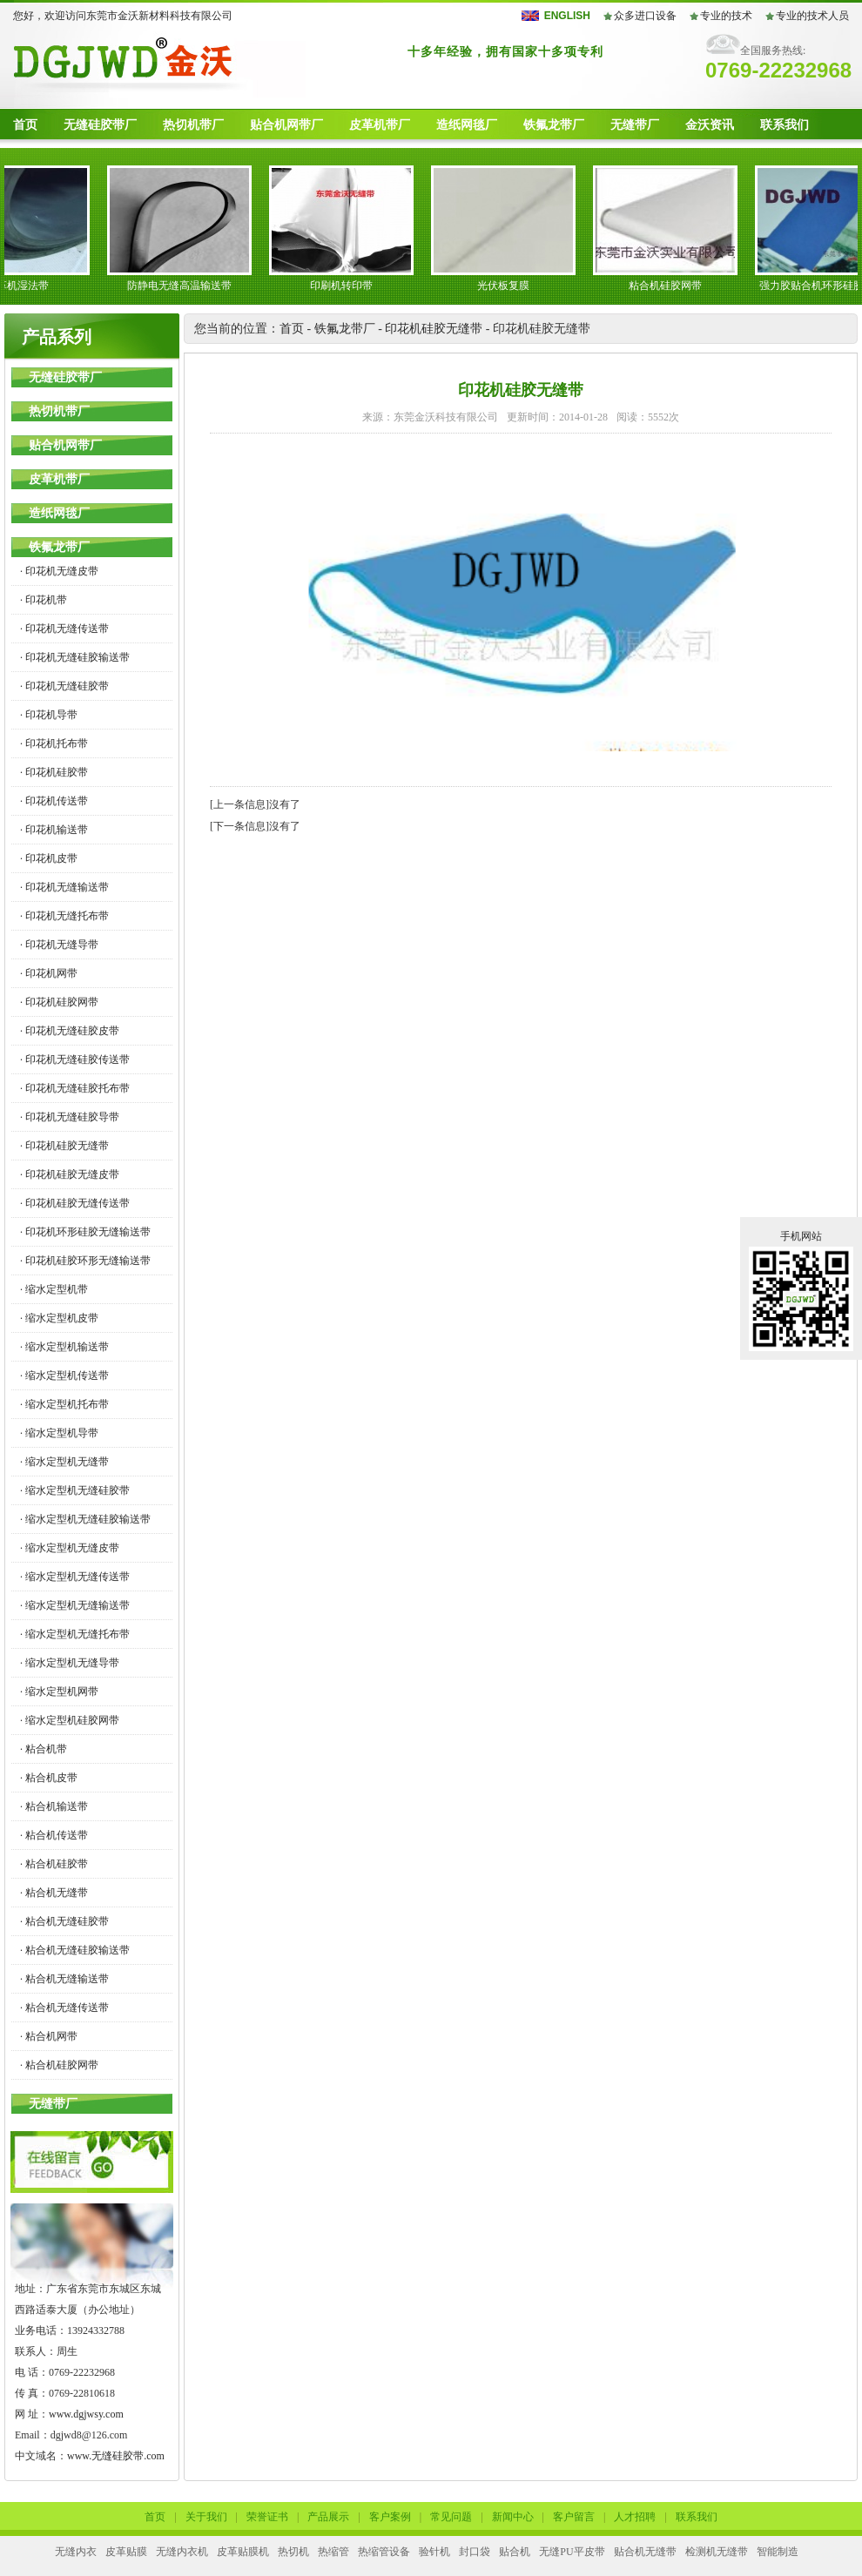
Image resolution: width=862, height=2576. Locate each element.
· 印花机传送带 (54, 801)
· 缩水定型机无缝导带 (69, 1663)
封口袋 (474, 2552)
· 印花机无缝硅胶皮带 (69, 1031)
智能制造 (777, 2552)
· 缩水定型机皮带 (59, 1318)
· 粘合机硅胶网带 (59, 2065)
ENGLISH (567, 16)
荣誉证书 (267, 2517)
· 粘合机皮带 (48, 1778)
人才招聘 (635, 2517)
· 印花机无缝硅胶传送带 (75, 1059)
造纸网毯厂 (466, 124)
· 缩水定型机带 (54, 1289)
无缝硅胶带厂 (100, 124)
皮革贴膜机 (243, 2552)
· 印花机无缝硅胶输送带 (75, 657)
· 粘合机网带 (48, 2036)
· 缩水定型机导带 (59, 1433)
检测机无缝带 (716, 2552)
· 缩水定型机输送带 (64, 1347)
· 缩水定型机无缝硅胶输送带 (85, 1519)
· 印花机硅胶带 (54, 772)
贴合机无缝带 (645, 2552)
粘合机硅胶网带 (670, 285)
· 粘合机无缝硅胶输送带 (75, 1950)
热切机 (293, 2552)
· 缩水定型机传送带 (64, 1375)
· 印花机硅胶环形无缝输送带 (85, 1260)
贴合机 (514, 2552)
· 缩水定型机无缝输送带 (75, 1605)
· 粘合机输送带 (54, 1806)
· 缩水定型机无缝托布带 (75, 1634)
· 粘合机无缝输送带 (64, 1979)
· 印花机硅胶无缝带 (64, 1146)
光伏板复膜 (508, 285)
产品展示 (328, 2517)
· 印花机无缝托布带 (64, 916)
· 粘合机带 (43, 1749)
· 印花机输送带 (54, 830)
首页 (25, 124)
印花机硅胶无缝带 (433, 328)
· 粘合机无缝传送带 (64, 2007)
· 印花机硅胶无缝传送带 (75, 1203)
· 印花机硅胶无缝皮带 (69, 1174)
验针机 (434, 2552)
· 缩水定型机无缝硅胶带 (75, 1490)
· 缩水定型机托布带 (64, 1404)
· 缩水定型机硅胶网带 (69, 1720)
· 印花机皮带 (48, 858)
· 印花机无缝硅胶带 (64, 686)
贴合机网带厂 (286, 124)
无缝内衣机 (182, 2552)
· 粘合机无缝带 (54, 1893)
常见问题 (451, 2517)
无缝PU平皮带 (571, 2552)
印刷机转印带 (346, 285)
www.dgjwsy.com (86, 2414)
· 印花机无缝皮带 (59, 571)
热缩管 (333, 2552)
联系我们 (784, 124)
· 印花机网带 (48, 973)
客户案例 (390, 2517)
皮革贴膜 (126, 2552)
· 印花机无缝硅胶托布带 (75, 1088)
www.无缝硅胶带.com (116, 2456)
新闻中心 (513, 2517)
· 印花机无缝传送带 (64, 628)
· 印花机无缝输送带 (64, 887)
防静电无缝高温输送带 (184, 285)
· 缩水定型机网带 (59, 1691)
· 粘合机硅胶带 (54, 1864)
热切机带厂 (193, 124)
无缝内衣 (76, 2552)
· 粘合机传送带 (54, 1835)
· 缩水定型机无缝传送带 (75, 1576)
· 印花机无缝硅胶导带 (69, 1117)
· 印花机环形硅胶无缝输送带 (85, 1232)
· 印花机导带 (48, 715)
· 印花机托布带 (54, 743)
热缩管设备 (384, 2552)
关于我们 (206, 2517)
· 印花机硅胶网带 (59, 1002)
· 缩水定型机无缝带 (64, 1462)
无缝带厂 (634, 124)
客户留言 (574, 2517)
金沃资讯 (709, 124)
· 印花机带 (43, 600)
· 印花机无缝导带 (59, 944)
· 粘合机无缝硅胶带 (64, 1921)
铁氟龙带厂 (553, 124)
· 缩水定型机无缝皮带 (69, 1548)
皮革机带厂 (379, 124)
